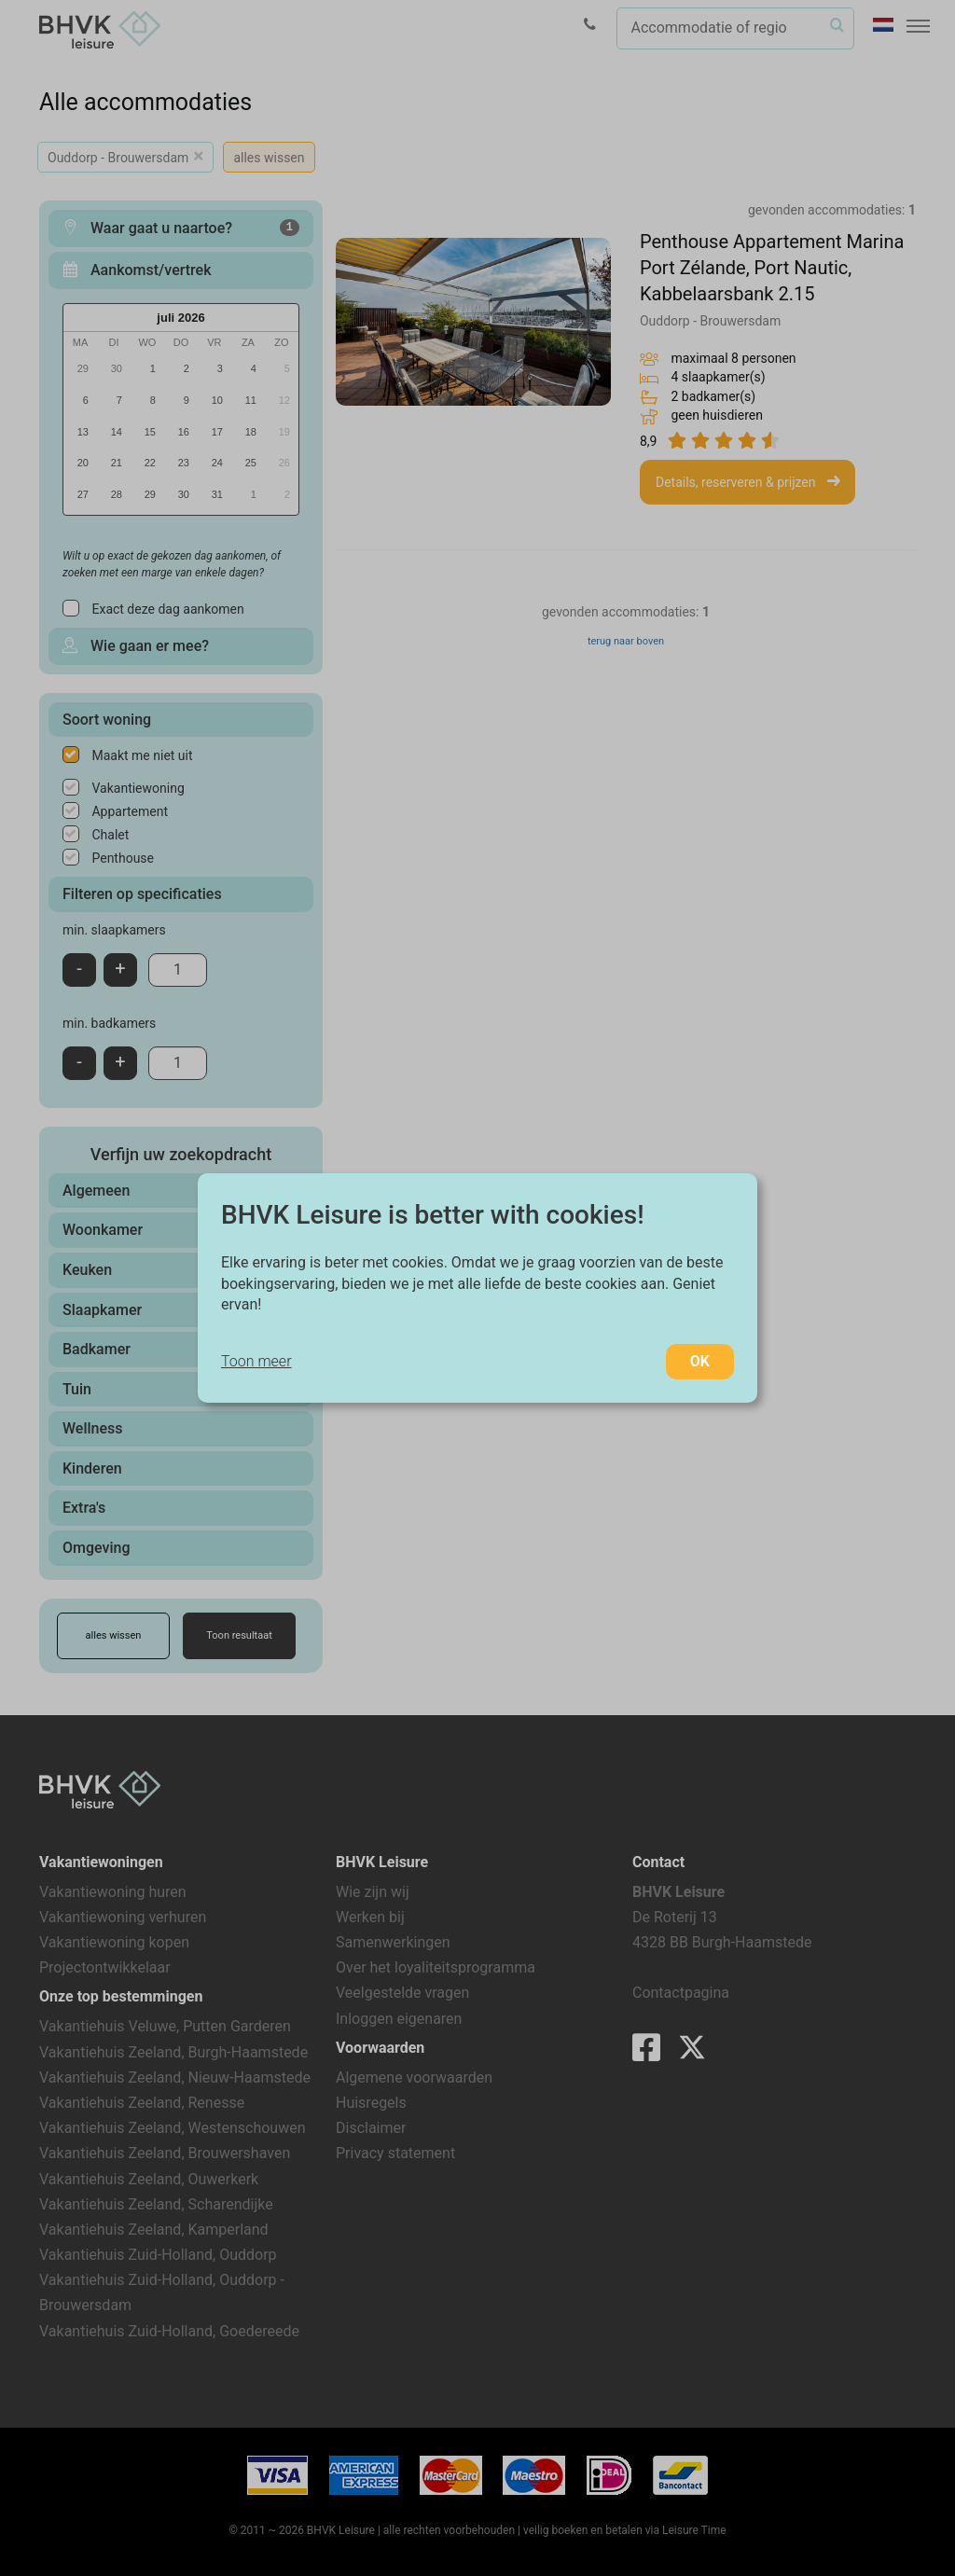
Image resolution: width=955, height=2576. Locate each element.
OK (700, 1361)
